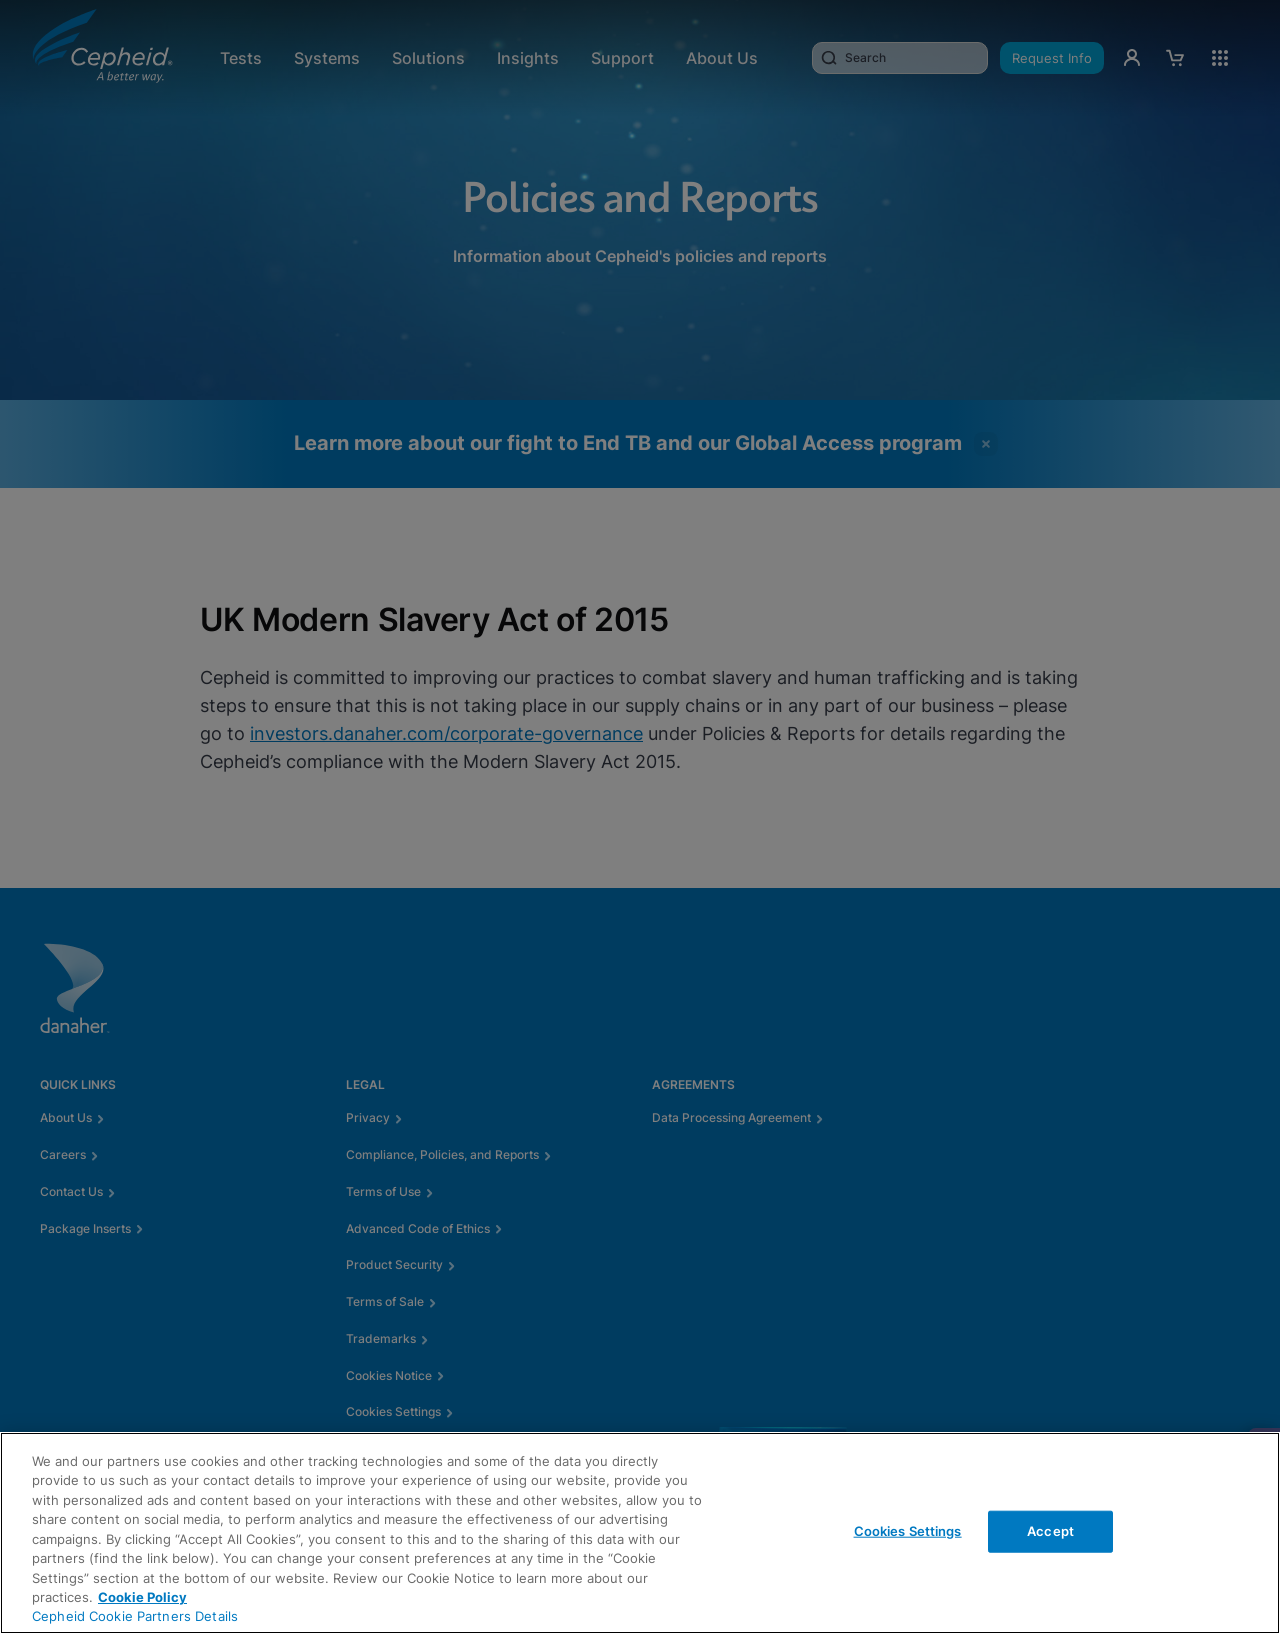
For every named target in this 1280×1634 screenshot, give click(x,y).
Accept (1050, 1531)
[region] (640, 1533)
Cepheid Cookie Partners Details (135, 1616)
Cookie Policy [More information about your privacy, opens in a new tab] (142, 1597)
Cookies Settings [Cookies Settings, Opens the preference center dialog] (908, 1531)
